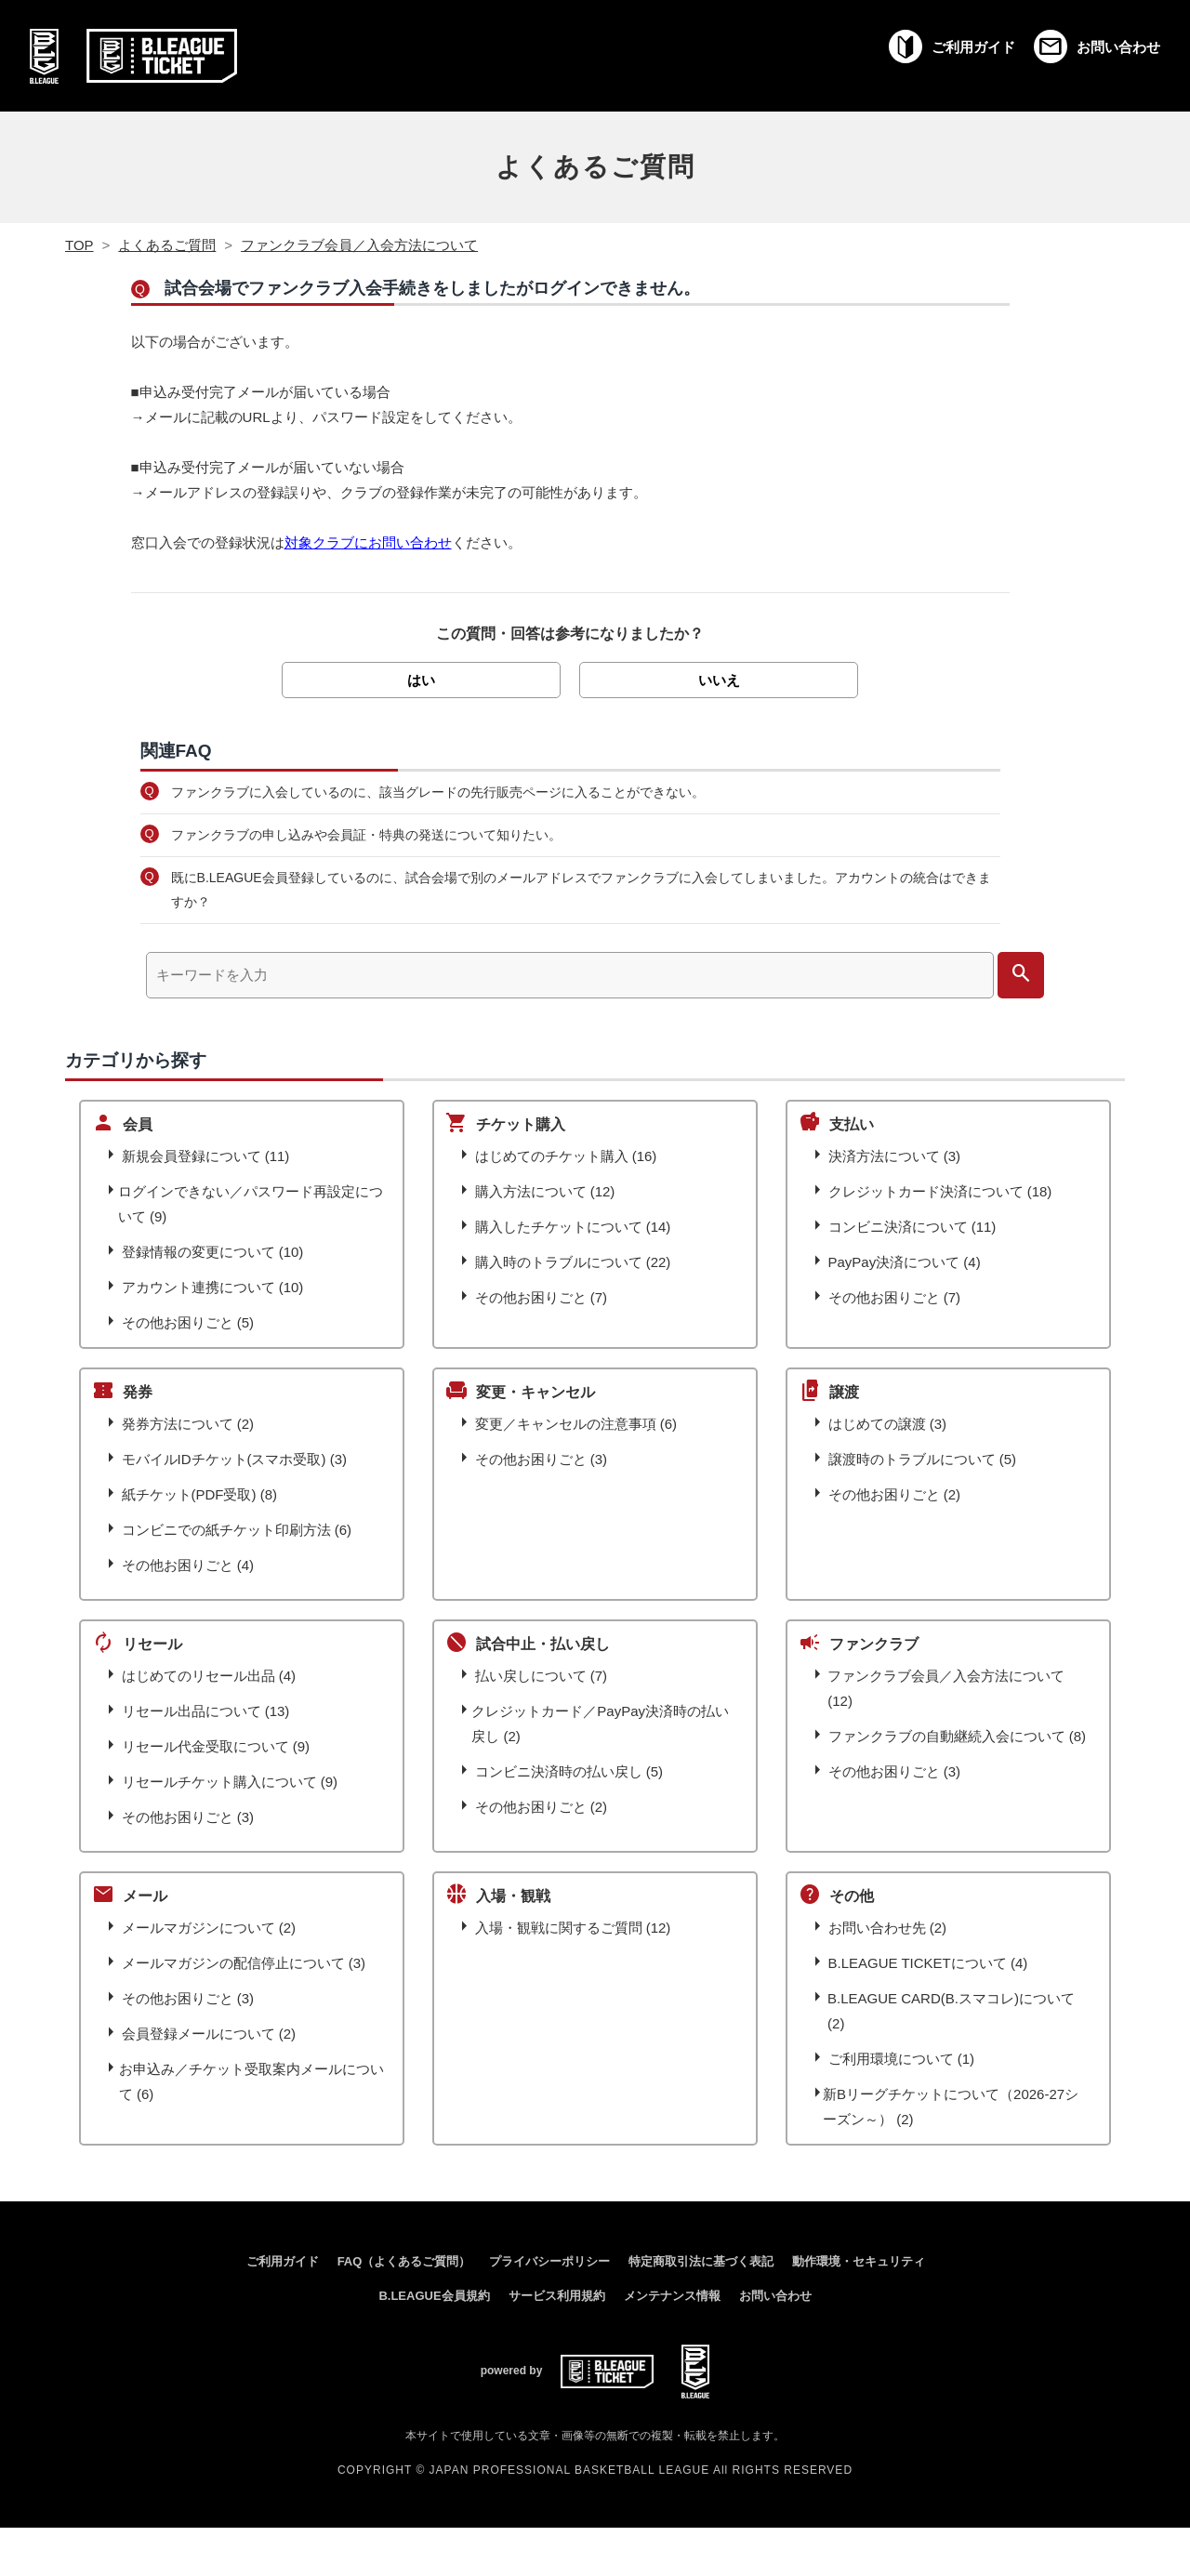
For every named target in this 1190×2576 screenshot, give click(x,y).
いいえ (719, 680)
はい (421, 680)
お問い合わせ (775, 2296)
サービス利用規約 (557, 2296)
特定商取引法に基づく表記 (701, 2261)
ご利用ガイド (282, 2261)
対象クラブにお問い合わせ (368, 542)
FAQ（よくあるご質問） (404, 2261)
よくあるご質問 (595, 166)
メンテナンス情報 (672, 2296)
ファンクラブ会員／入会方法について (359, 245)
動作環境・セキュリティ (858, 2261)
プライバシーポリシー (549, 2261)
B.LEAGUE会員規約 (433, 2296)
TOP (79, 245)
